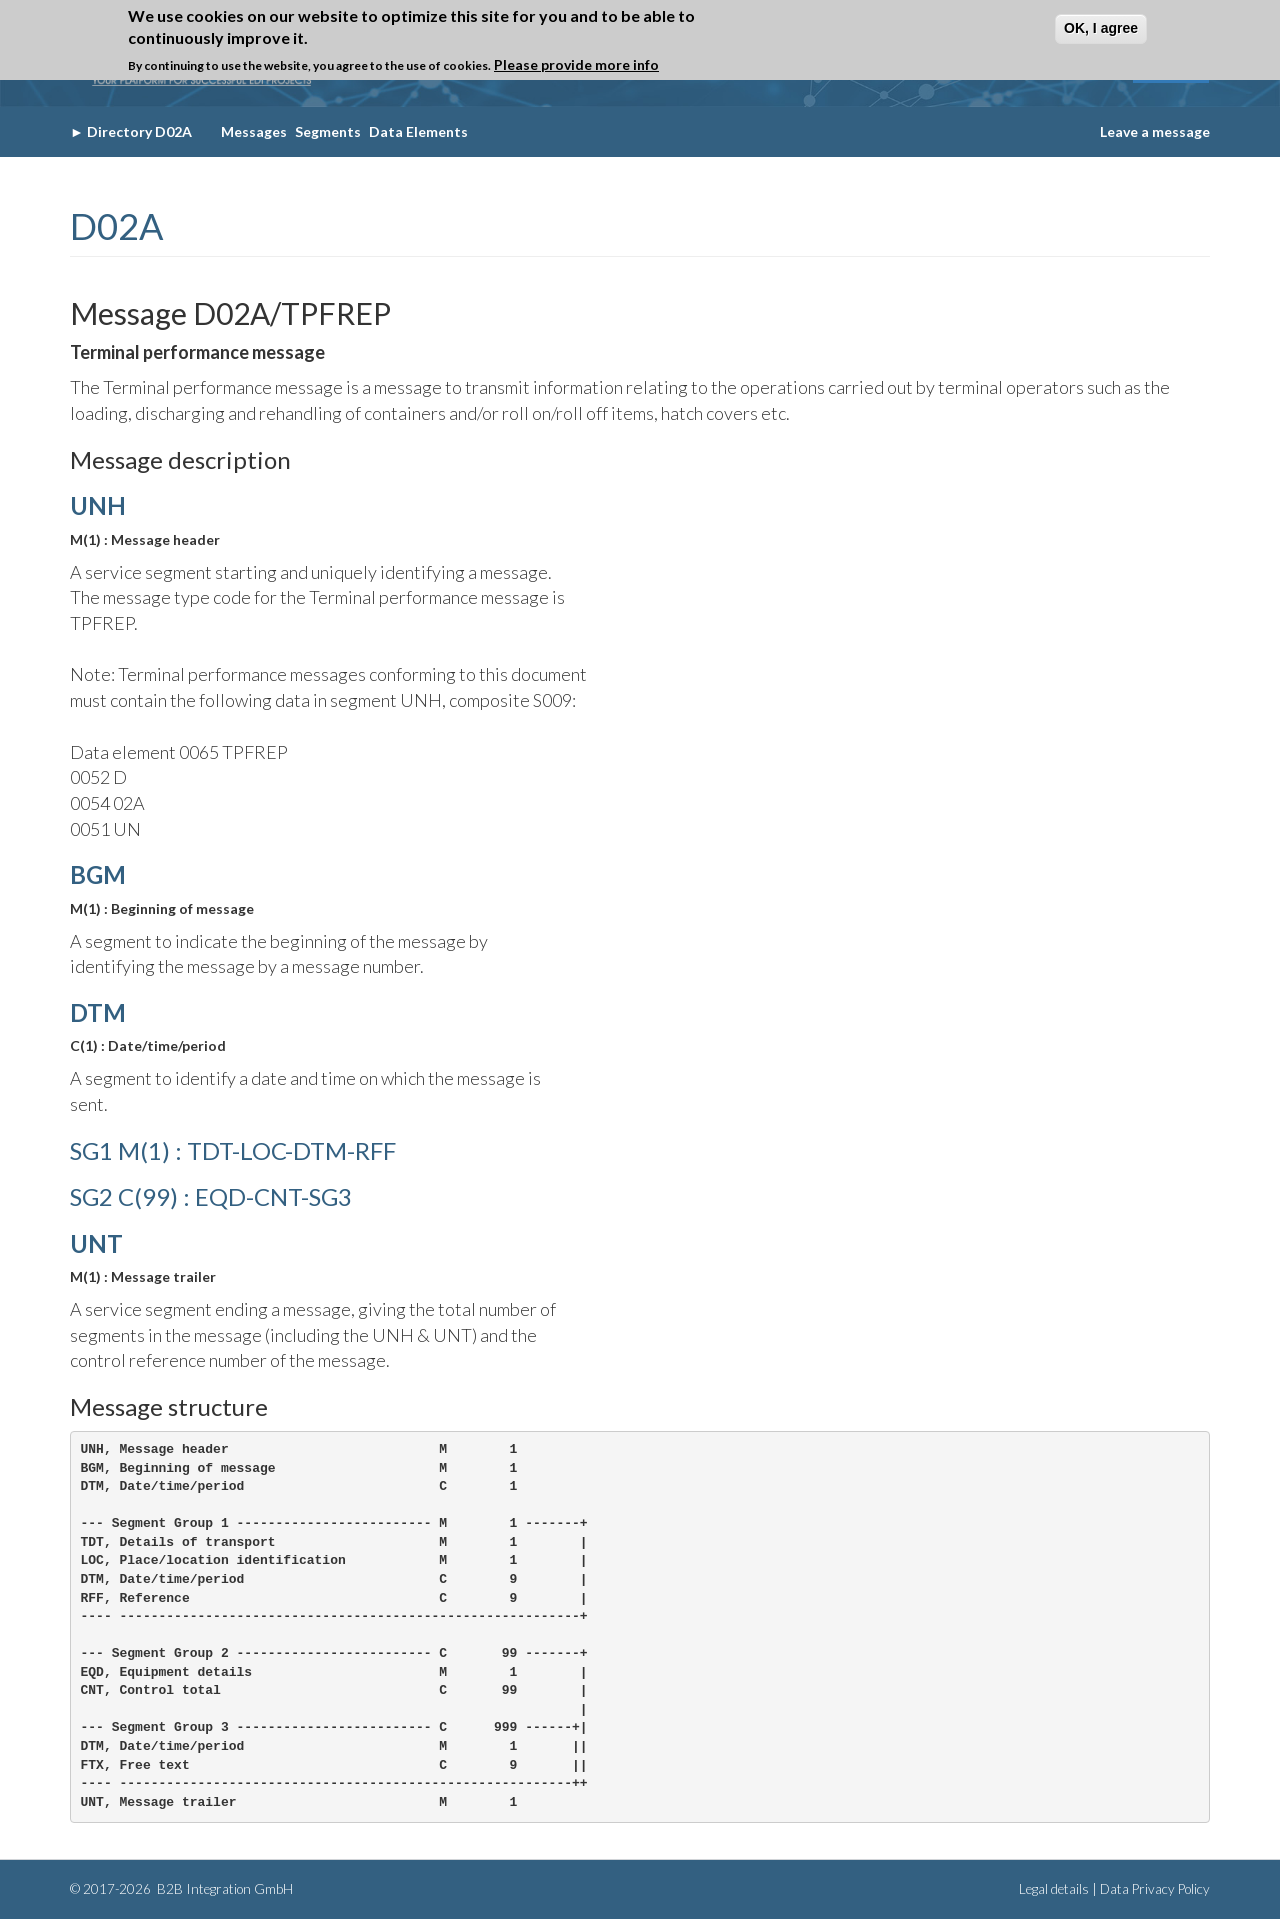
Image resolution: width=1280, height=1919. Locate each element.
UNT (96, 1243)
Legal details (1054, 1889)
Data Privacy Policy (1155, 1889)
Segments (328, 131)
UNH (98, 505)
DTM (98, 1012)
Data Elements (418, 131)
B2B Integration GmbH (223, 1889)
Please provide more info (576, 64)
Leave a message (1155, 131)
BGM (98, 874)
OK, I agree (1101, 28)
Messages (254, 131)
